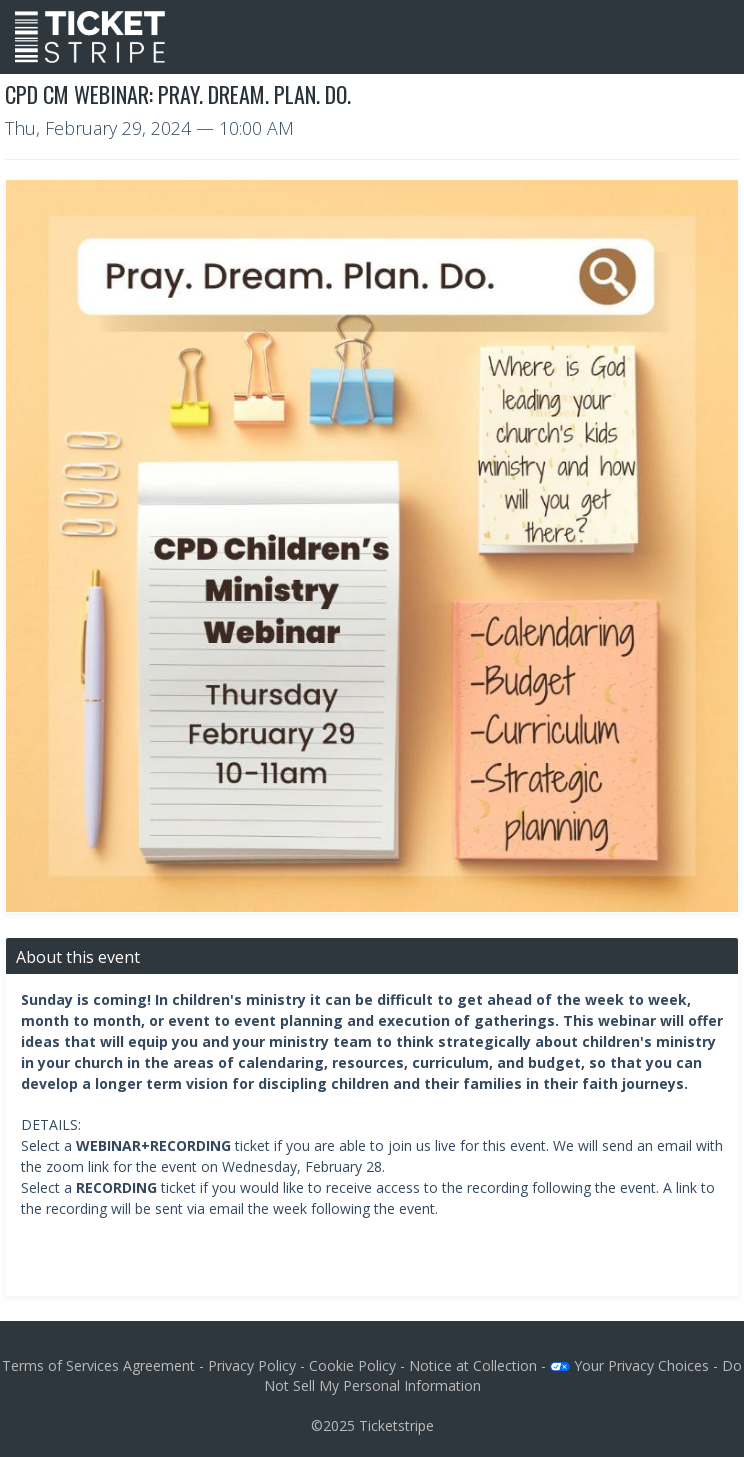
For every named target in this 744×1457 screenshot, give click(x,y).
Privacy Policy (252, 1365)
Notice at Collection (473, 1365)
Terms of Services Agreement (98, 1365)
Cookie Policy (352, 1365)
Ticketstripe (396, 1425)
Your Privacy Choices (629, 1365)
